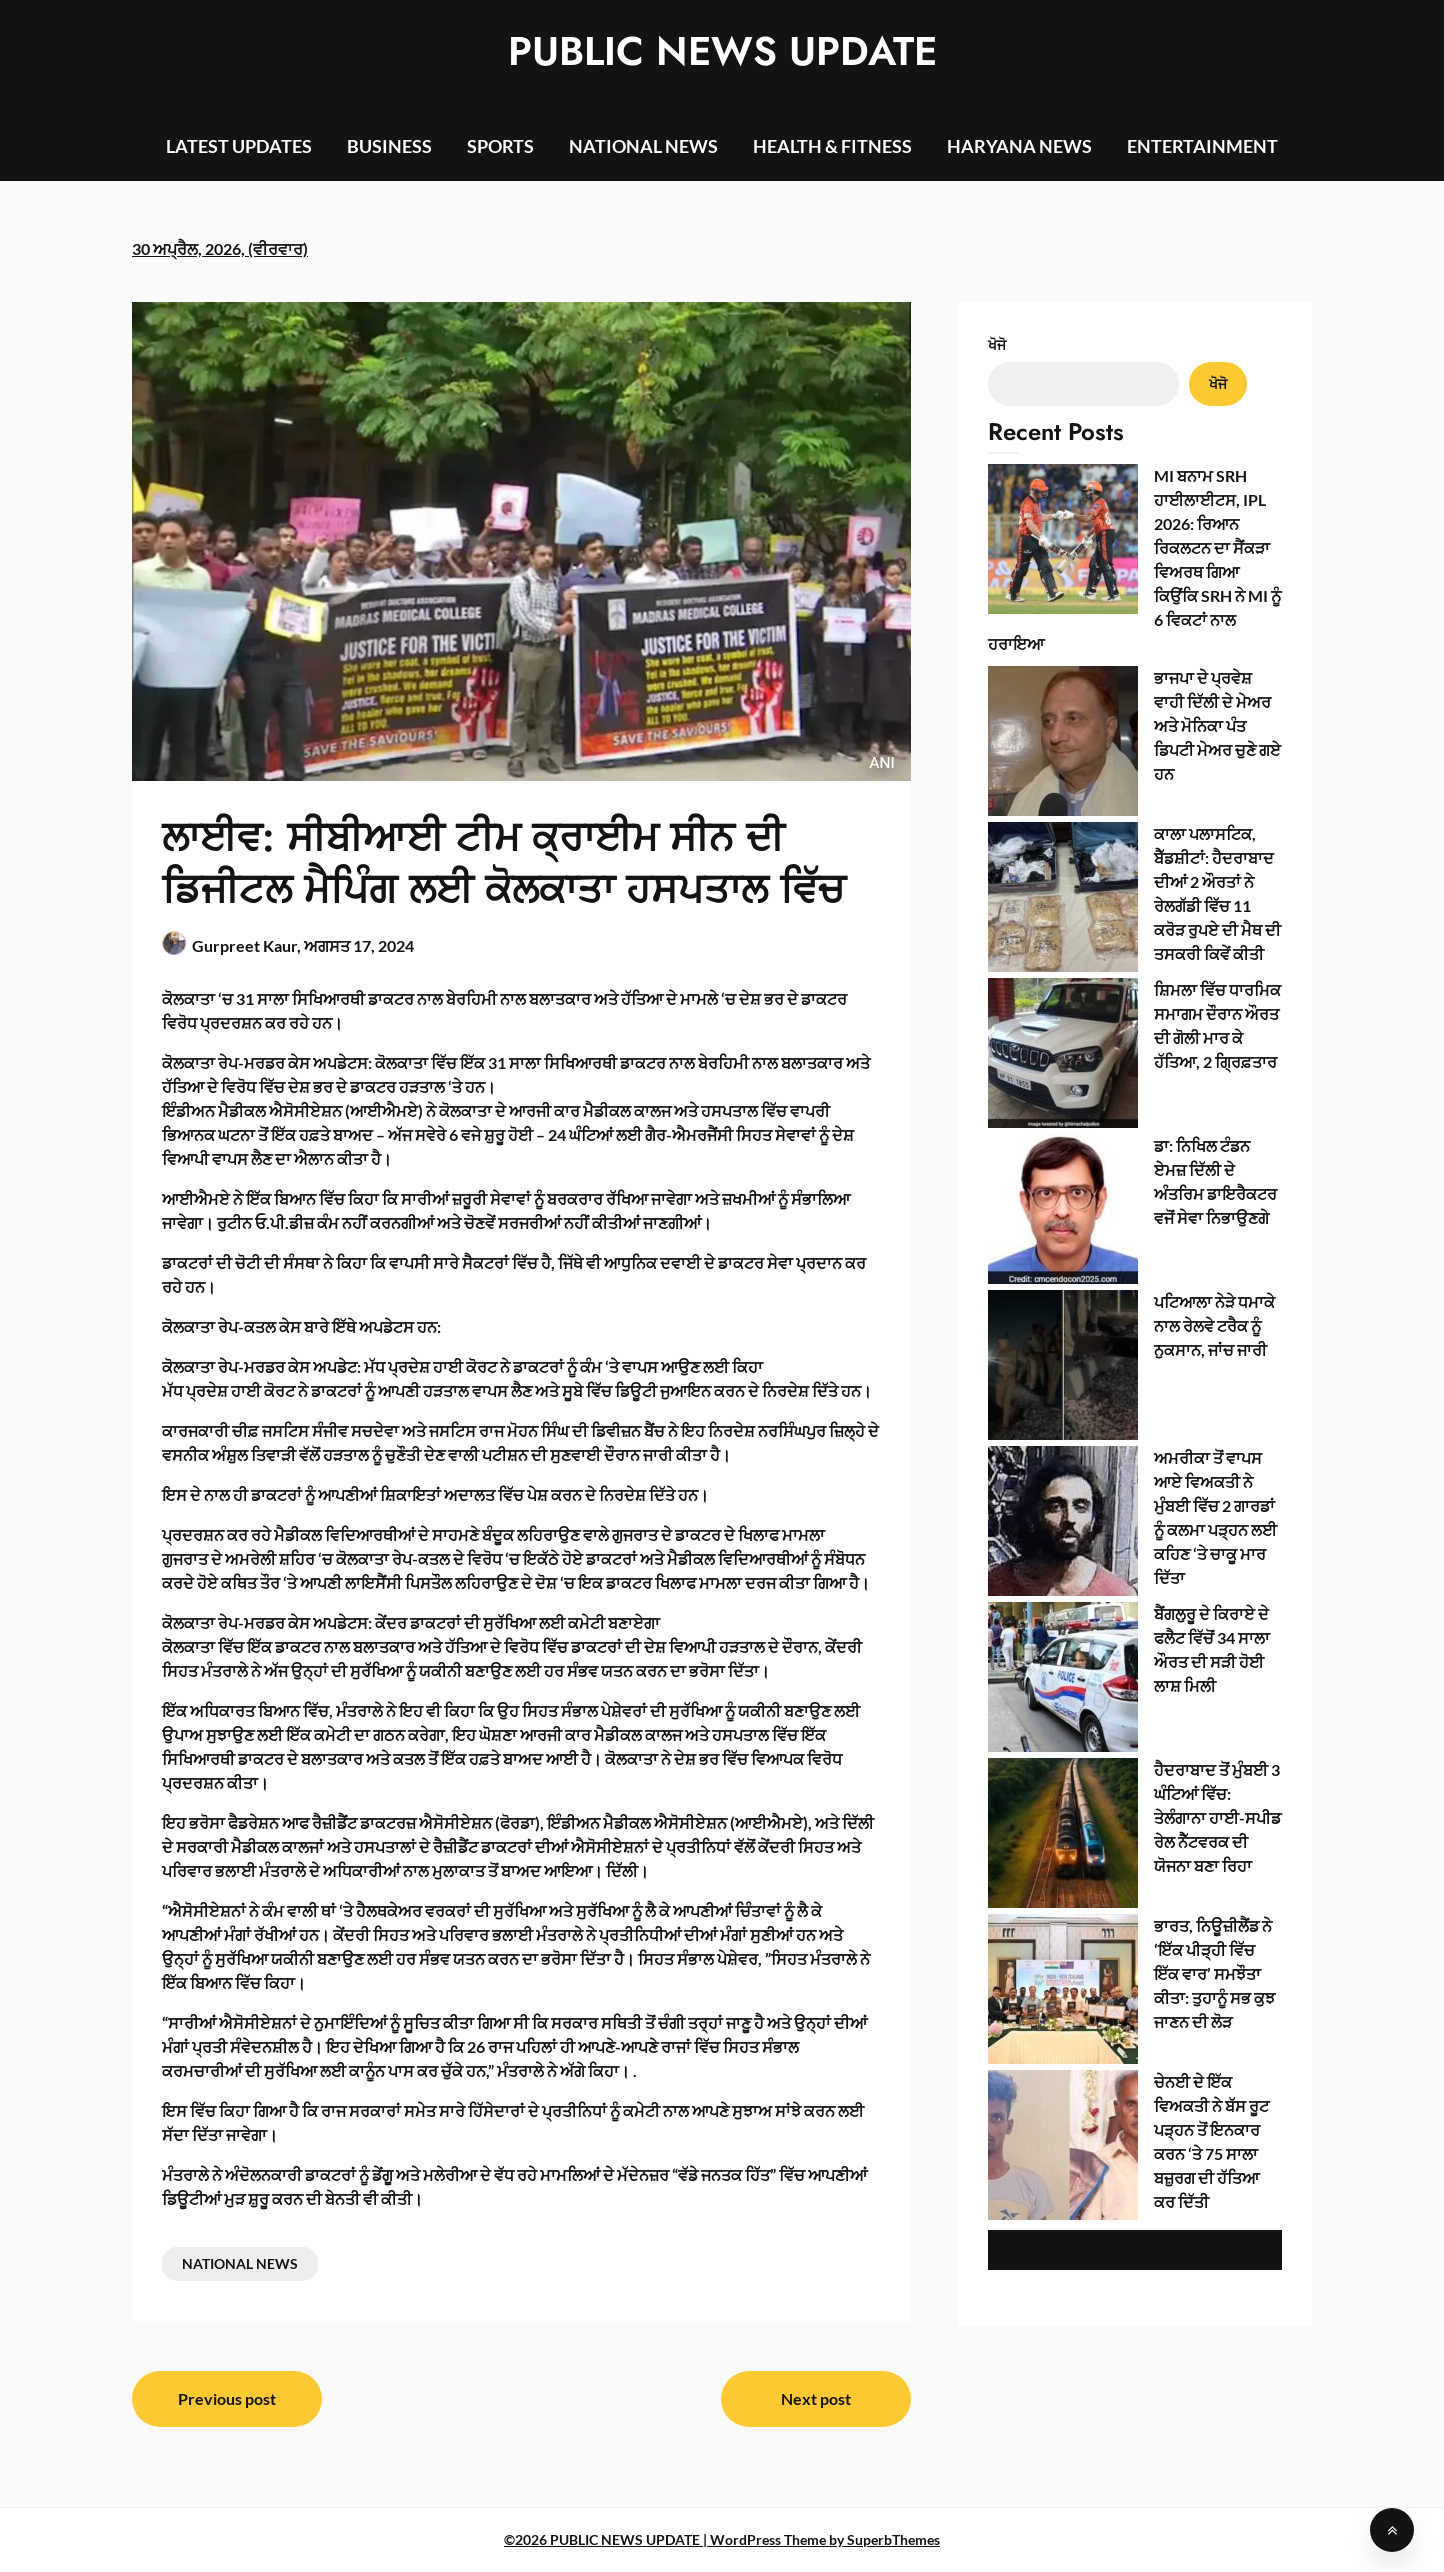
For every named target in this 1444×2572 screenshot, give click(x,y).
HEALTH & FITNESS (832, 146)
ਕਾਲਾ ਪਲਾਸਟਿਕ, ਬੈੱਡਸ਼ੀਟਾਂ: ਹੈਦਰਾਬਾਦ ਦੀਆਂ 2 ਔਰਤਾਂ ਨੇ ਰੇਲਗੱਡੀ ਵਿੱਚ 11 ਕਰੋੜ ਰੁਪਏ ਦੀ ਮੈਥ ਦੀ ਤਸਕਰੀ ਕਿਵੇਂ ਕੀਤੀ (1132, 639)
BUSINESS (389, 146)
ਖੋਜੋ (997, 344)
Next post (816, 2398)
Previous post (227, 2398)
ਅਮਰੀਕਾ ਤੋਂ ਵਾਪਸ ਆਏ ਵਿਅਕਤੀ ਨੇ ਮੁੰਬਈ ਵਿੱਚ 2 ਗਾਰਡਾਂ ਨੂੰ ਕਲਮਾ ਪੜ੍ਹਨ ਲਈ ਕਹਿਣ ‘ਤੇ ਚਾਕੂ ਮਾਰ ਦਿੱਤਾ (1135, 895)
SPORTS (500, 146)
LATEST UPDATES (239, 146)
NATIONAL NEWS (643, 146)
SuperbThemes (893, 2539)
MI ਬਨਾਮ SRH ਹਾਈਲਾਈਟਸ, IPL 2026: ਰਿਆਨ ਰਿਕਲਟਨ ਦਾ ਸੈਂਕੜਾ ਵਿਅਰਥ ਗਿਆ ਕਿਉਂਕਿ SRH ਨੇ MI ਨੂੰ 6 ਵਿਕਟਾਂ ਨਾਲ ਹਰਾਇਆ (1123, 499)
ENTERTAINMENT (1202, 146)
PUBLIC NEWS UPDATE (722, 51)
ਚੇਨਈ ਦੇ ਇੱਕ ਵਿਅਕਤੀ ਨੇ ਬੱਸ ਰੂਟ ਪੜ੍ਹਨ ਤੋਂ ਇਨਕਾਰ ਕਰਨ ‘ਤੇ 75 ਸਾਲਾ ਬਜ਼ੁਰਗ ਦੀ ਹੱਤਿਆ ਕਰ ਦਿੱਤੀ (1132, 1151)
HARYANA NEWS (1019, 146)
